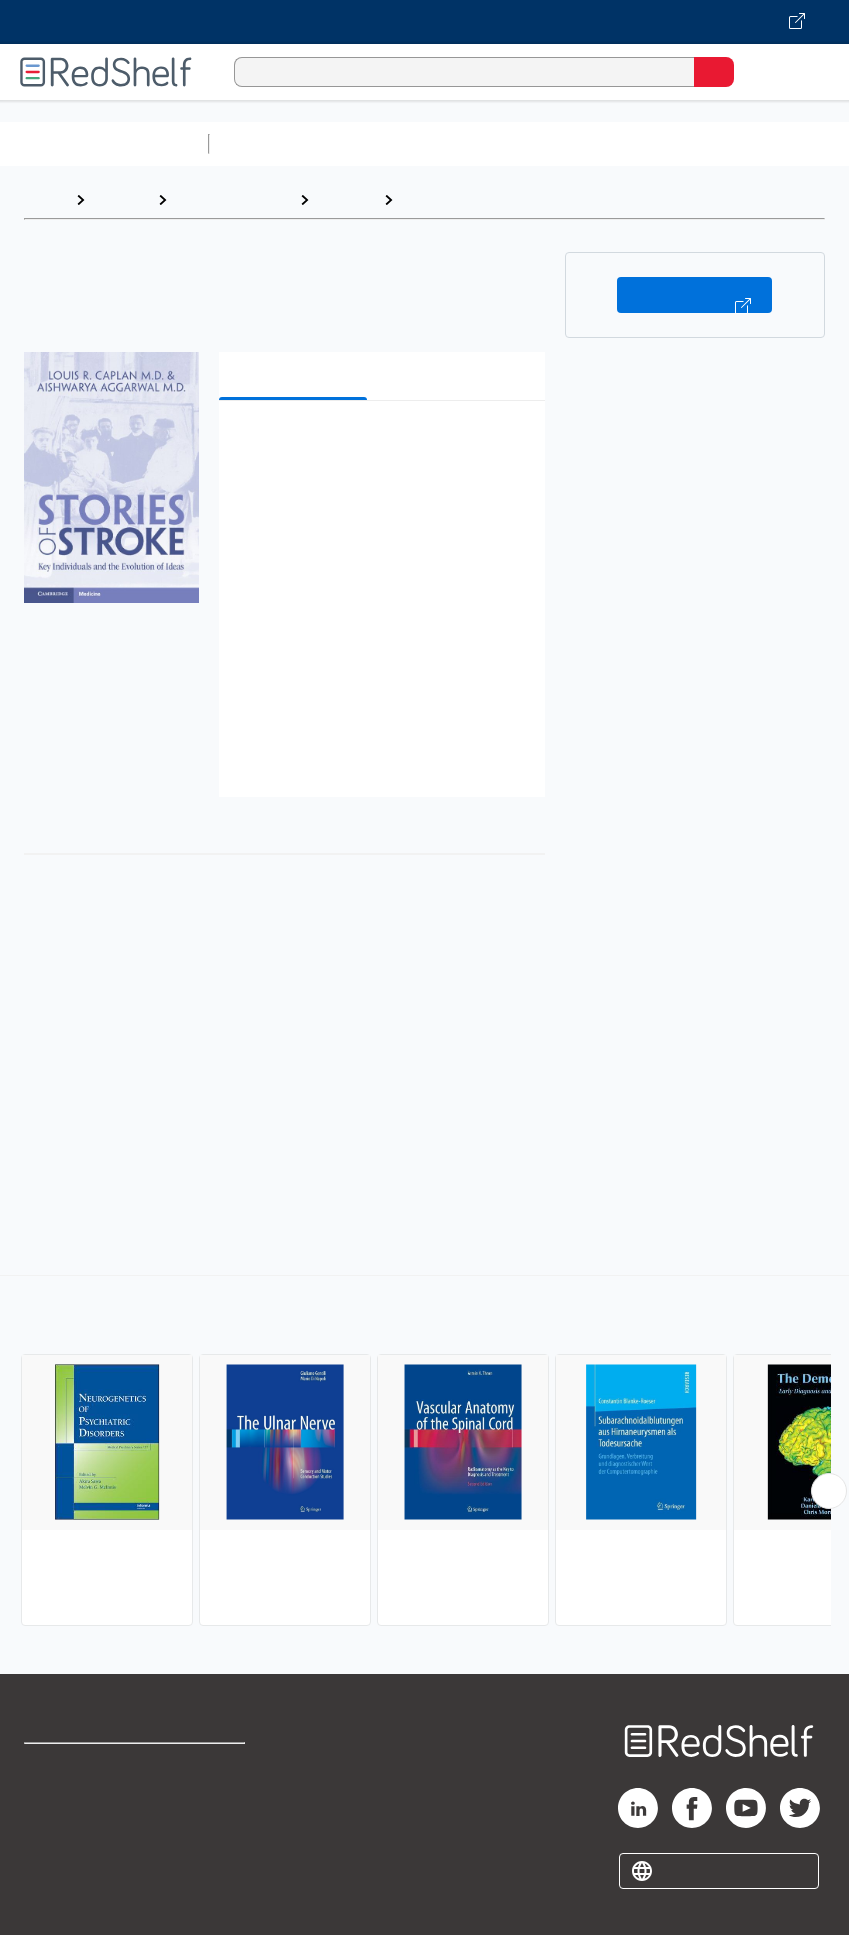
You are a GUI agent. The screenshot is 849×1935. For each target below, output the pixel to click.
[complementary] (424, 1453)
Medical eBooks (233, 199)
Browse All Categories (104, 143)
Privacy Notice (75, 1855)
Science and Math (392, 143)
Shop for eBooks (83, 1767)
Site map (55, 1899)
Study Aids (270, 143)
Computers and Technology (571, 143)
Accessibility (216, 1855)
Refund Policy (220, 1811)
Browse (121, 199)
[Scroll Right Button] (829, 1491)
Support (51, 1811)
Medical (346, 199)
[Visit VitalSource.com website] (424, 22)
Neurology (441, 199)
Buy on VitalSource (694, 295)
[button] (380, 446)
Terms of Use (218, 1767)
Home (45, 199)
